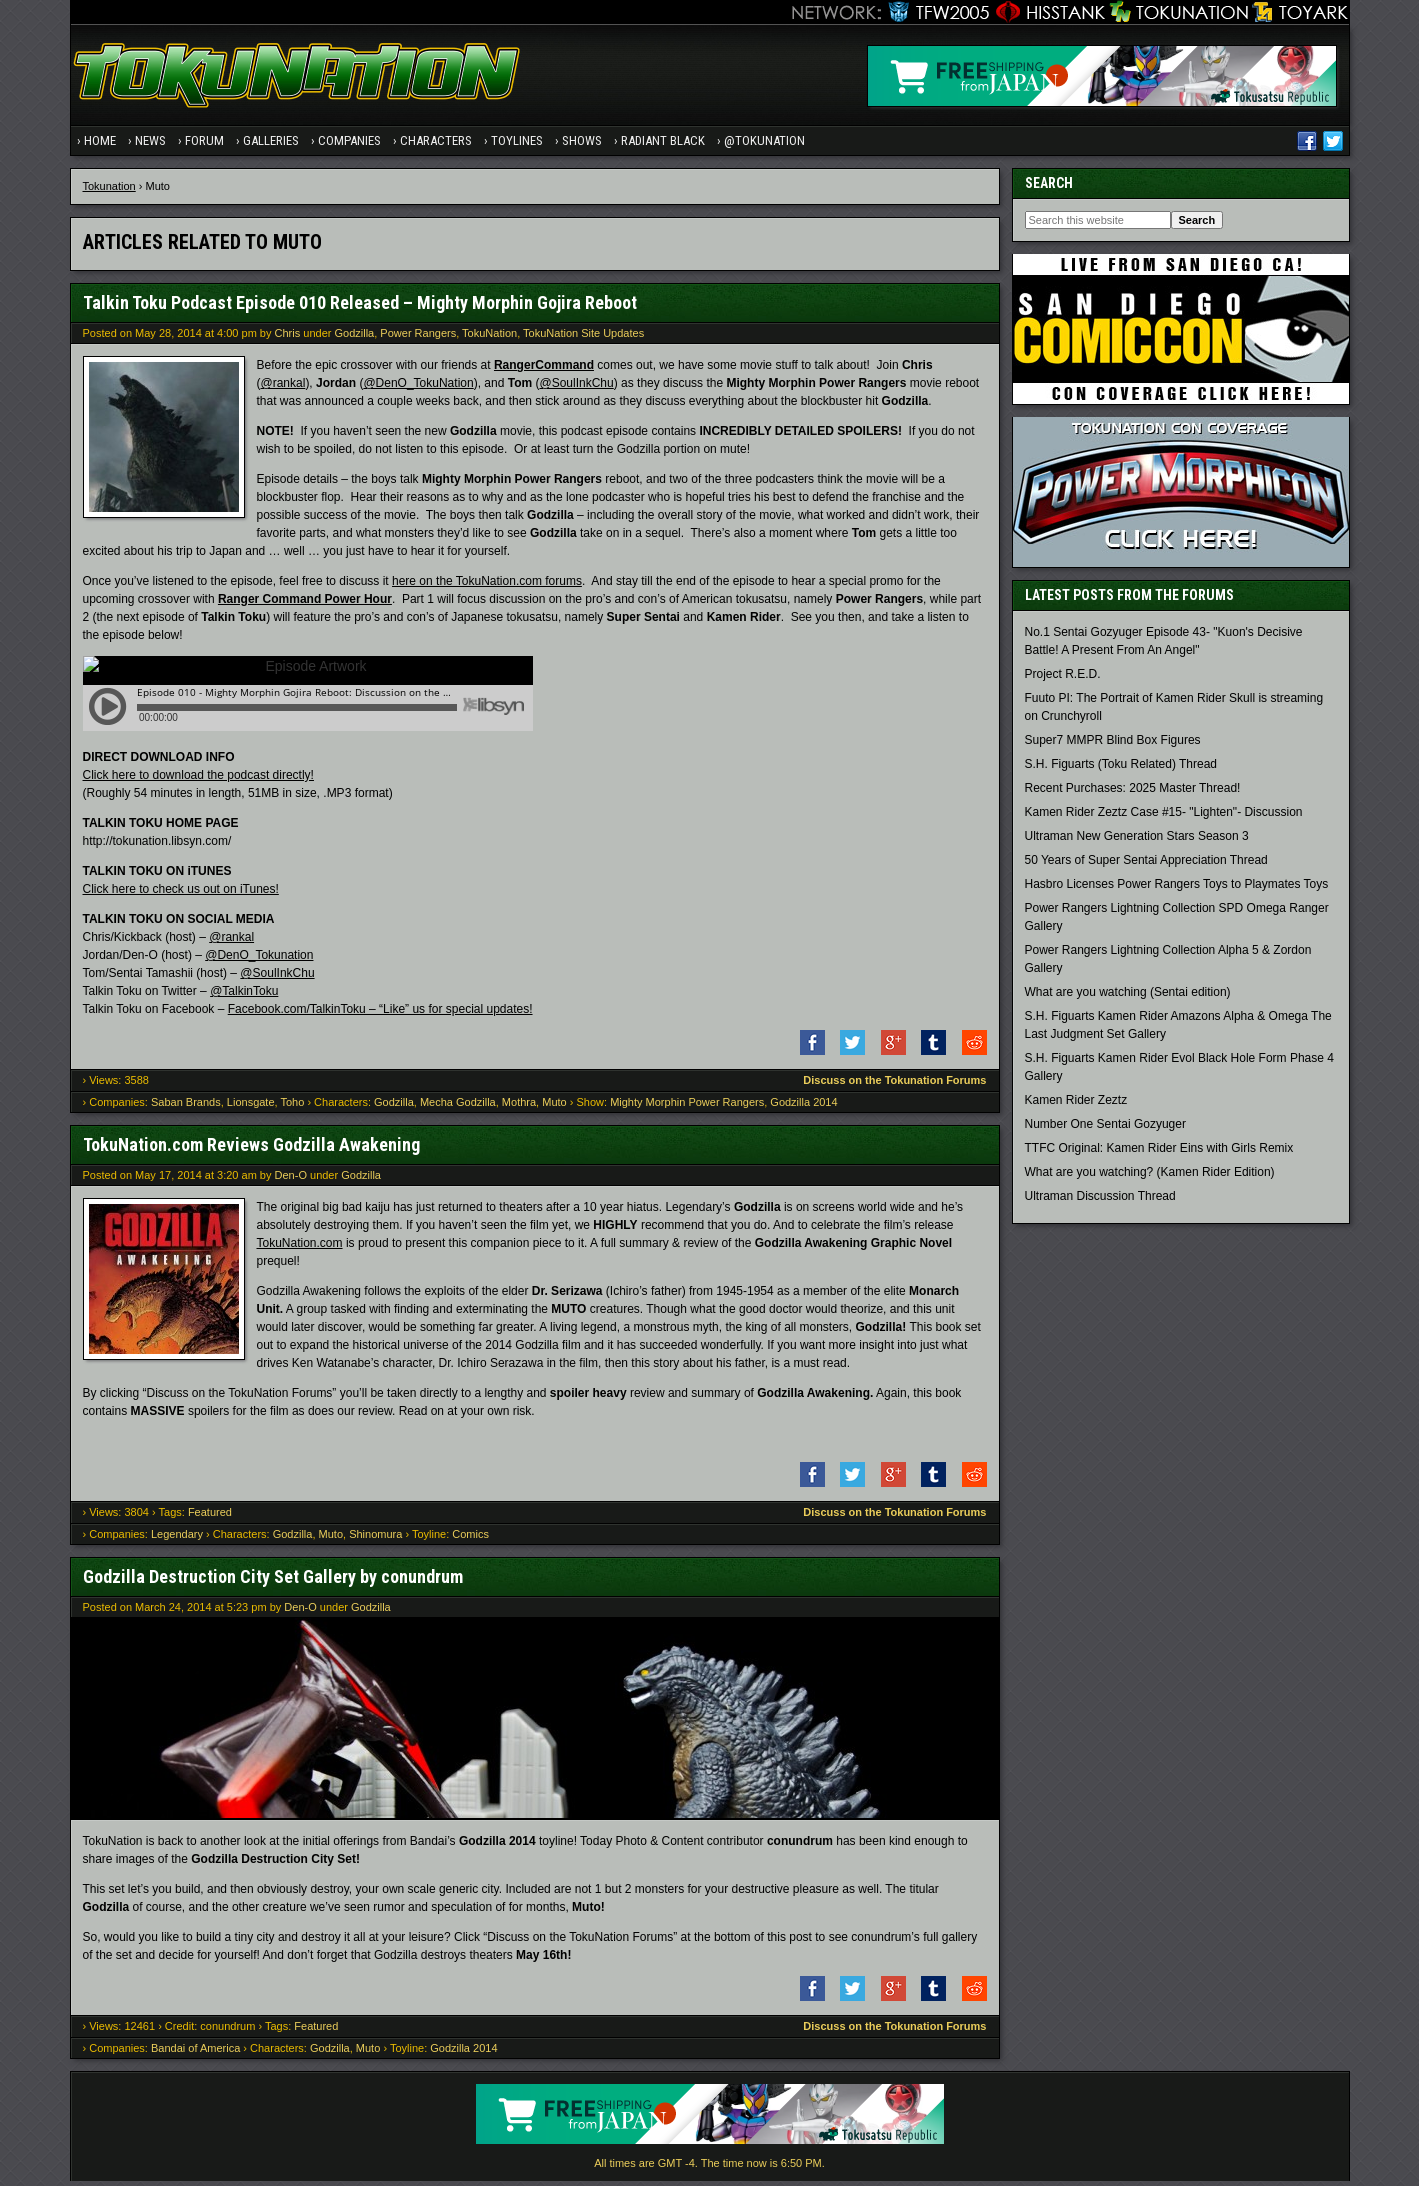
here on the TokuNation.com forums (487, 586)
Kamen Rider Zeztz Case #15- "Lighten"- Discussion (1164, 817)
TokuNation (489, 338)
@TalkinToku (244, 996)
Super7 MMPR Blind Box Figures (1113, 745)
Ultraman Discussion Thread (1100, 1201)
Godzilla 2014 (803, 1107)
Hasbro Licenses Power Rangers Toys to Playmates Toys (1177, 889)
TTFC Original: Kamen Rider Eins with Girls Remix (1159, 1153)
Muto (554, 1107)
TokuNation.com (300, 1248)
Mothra (519, 1107)
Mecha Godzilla (458, 1107)
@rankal (283, 388)
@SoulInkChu (576, 388)
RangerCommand (544, 370)
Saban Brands (186, 1107)
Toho (292, 1107)
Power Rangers (418, 338)
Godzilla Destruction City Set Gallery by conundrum (273, 1581)
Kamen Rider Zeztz (1076, 1105)
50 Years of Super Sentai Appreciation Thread (1146, 865)
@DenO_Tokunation (259, 960)
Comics (470, 1539)
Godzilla (354, 338)
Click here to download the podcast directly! (198, 780)
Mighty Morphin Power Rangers (687, 1107)
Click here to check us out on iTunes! (181, 894)
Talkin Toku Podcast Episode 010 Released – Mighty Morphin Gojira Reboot (360, 307)
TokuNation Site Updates (583, 338)
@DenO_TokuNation (418, 388)
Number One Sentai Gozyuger (1105, 1129)
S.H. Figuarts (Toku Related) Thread (1121, 769)
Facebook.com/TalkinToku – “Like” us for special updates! (380, 1014)
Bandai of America (195, 2053)
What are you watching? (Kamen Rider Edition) (1150, 1177)
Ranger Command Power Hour (305, 604)
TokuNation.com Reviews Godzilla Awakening (251, 1149)
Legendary (177, 1539)
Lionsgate (251, 1107)
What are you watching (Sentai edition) (1128, 997)
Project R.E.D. (1063, 679)
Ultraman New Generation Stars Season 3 (1137, 841)
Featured (210, 1517)
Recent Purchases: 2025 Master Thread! (1133, 793)
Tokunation (109, 191)
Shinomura (375, 1539)
